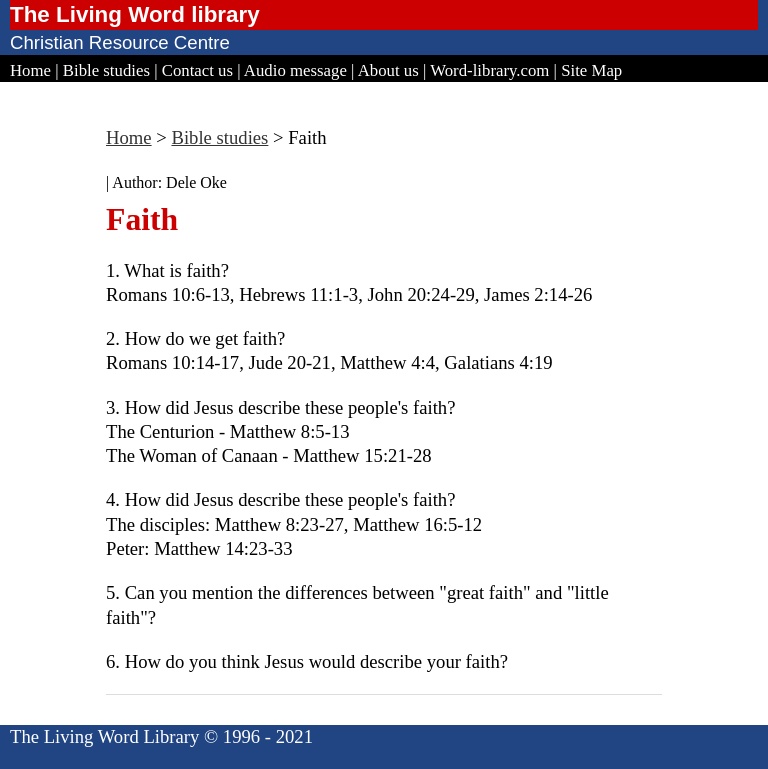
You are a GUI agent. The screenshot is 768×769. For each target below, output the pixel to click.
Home (30, 70)
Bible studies (106, 70)
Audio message (295, 70)
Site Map (591, 70)
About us (388, 70)
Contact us (197, 70)
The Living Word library (135, 14)
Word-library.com (489, 70)
